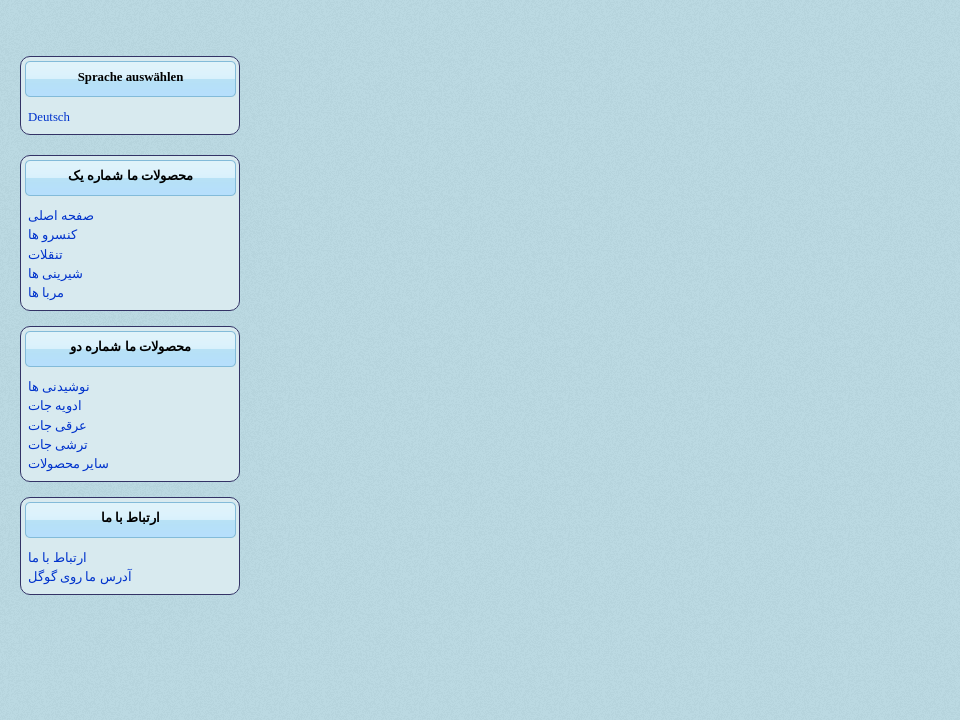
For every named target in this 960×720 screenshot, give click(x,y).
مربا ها (46, 293)
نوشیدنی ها (59, 387)
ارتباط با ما (57, 558)
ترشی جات (58, 445)
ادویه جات (55, 406)
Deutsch (49, 117)
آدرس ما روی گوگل (80, 577)
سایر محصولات (68, 464)
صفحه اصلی (61, 216)
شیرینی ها (55, 274)
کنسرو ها (52, 235)
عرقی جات (57, 426)
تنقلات (45, 255)
